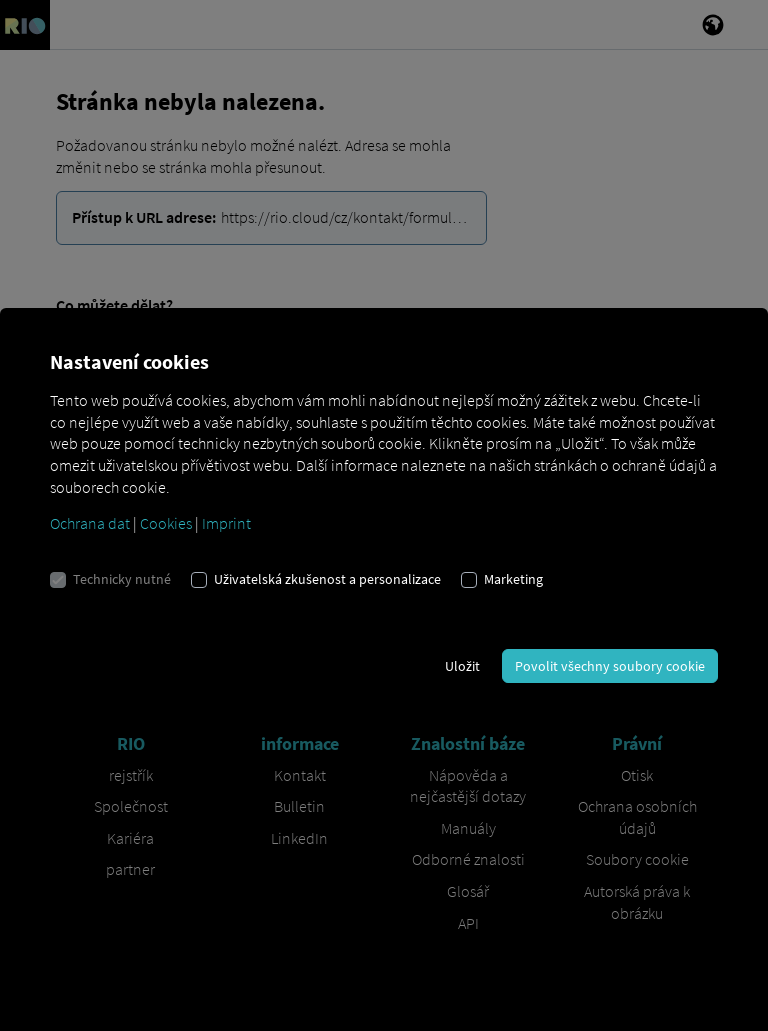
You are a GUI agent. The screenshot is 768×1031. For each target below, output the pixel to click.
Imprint (226, 523)
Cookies (166, 523)
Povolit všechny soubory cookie (610, 666)
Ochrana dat (90, 523)
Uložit (462, 666)
